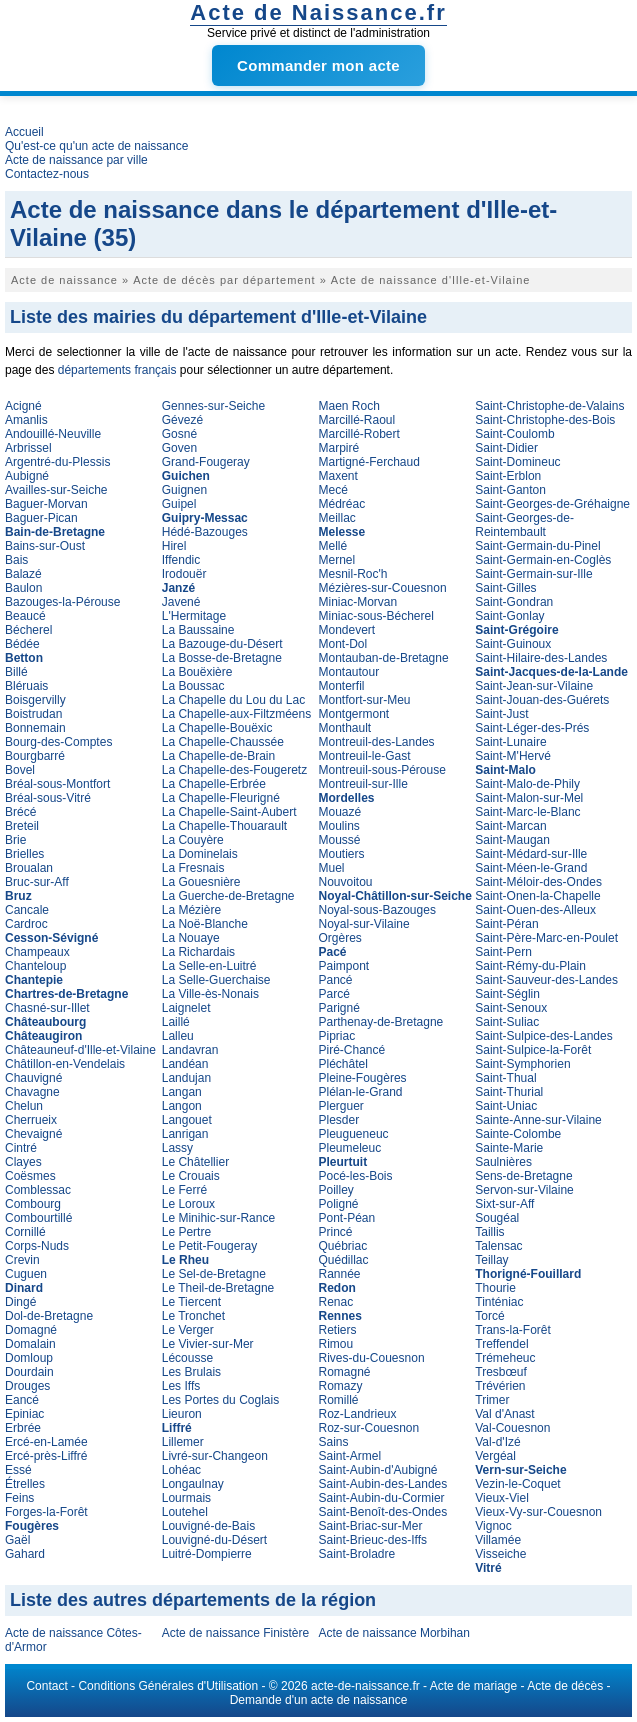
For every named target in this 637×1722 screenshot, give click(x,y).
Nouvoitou (346, 882)
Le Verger (188, 1330)
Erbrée (23, 1428)
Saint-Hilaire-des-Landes (541, 658)
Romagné (345, 1372)
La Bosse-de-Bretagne (222, 658)
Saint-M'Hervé (513, 756)
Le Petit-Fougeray (209, 1246)
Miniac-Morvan (358, 602)
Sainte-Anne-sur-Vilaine (538, 1120)
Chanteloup (35, 966)
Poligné (339, 1204)
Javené (181, 602)
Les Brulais (191, 1372)
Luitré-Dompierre (207, 1554)
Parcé (334, 994)
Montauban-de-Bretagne (384, 658)
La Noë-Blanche (205, 924)
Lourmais (186, 1498)
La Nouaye (191, 938)
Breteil (22, 826)
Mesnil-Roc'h (353, 574)
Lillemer (183, 1442)
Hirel (174, 546)
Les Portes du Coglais (220, 1400)
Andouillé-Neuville (53, 434)
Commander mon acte (318, 65)
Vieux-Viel (502, 1498)
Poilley (336, 1190)
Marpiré (339, 448)
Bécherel (28, 630)
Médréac (342, 504)
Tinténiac (499, 1302)
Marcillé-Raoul (357, 420)
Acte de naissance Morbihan (394, 1633)
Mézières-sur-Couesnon (383, 588)
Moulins (339, 826)
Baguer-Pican (41, 518)
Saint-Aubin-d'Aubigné (378, 1470)
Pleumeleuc (350, 1148)
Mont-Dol (343, 644)
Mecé (333, 490)
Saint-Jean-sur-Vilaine (534, 686)
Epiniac (24, 1414)
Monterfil (342, 686)
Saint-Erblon (508, 476)
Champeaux (37, 952)
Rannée (340, 1274)
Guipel (179, 504)
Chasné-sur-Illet (47, 1008)
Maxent (338, 476)
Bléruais (26, 686)
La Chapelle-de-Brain (218, 756)
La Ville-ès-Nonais (210, 994)
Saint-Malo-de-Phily (527, 784)
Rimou (336, 1344)
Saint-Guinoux (513, 644)
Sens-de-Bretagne (523, 1176)
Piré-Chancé (352, 1050)
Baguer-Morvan (46, 504)
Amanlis (26, 420)
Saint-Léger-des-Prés (532, 728)
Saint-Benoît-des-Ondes (383, 1512)
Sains (334, 1442)
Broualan (29, 868)
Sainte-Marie (509, 1148)
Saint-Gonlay (509, 616)
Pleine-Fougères (363, 1078)
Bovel (20, 770)
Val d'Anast (504, 1414)
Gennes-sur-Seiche (213, 406)
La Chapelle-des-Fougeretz (234, 770)
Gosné (179, 434)
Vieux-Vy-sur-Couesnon (538, 1512)
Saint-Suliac (507, 1022)
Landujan (186, 1078)
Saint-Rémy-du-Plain (530, 966)
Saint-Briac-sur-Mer (371, 1526)
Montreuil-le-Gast (365, 756)
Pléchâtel (343, 1064)
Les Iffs (181, 1386)
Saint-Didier (506, 448)
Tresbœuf (501, 1372)
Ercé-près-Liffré (46, 1456)
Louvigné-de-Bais (208, 1526)
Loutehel (185, 1512)
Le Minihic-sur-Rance (218, 1218)
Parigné (339, 1008)
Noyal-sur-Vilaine (364, 924)
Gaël (17, 1540)
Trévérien (500, 1386)
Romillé (339, 1400)
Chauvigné (33, 1078)
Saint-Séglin (507, 994)
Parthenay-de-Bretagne (381, 1022)
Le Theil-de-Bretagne (218, 1288)
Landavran (190, 1050)
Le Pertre (186, 1232)
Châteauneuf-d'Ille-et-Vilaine (80, 1050)
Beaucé (25, 616)
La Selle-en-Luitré (209, 966)
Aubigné (27, 476)
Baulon (23, 588)
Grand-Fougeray (206, 462)
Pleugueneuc (354, 1134)
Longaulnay (193, 1484)
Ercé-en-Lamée (46, 1442)
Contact (46, 1686)
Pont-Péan (347, 1218)
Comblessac (38, 1190)
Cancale (27, 910)
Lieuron (182, 1414)
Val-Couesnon (512, 1428)
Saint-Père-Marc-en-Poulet (546, 938)
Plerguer (341, 1106)
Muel (332, 868)
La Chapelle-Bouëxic (217, 728)
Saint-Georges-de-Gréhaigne (552, 504)
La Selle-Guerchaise (216, 980)
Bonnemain (35, 728)
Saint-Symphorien (522, 1064)
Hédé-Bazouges (205, 532)
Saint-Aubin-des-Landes (383, 1484)
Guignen (184, 490)
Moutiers (342, 854)
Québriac (343, 1246)
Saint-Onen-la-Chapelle (537, 896)
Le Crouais (191, 1176)
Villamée (498, 1540)
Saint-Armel (350, 1456)
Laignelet (186, 1008)
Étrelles (25, 1484)
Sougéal (497, 1218)
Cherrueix (31, 1120)
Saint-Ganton (510, 490)
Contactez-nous (47, 174)
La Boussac (193, 686)
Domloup (29, 1358)
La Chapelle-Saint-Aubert (229, 812)
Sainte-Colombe (518, 1134)
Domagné (31, 1330)
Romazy (341, 1386)
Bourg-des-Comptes (58, 742)
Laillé (176, 1022)
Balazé (23, 574)
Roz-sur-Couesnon (369, 1428)
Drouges (27, 1386)
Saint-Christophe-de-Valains (549, 406)
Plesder (339, 1120)
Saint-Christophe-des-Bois (545, 420)
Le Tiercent (191, 1302)
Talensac (498, 1246)
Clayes (23, 1162)
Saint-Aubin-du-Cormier (382, 1498)
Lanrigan (185, 1134)
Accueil (24, 132)
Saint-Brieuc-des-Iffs (373, 1540)
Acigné (23, 406)
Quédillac (344, 1260)
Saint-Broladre (357, 1554)
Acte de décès (565, 1686)
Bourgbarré (35, 756)
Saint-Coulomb (514, 434)
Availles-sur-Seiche (56, 490)
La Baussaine (198, 630)
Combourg (33, 1204)
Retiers (338, 1330)
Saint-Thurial (509, 1092)
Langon (182, 1106)
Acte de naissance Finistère (235, 1633)
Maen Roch (349, 406)
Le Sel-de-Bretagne (214, 1274)
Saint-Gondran (514, 602)
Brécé (20, 812)
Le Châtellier (195, 1162)
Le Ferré (184, 1190)
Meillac (337, 518)
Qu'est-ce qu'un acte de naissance (96, 146)
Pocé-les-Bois (356, 1176)
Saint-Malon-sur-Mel (529, 798)
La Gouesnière (201, 882)
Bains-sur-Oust (45, 546)
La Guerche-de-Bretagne (228, 896)
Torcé (489, 1316)
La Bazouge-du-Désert (222, 644)
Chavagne (32, 1092)
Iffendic (181, 560)
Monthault (345, 728)
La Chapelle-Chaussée (223, 742)
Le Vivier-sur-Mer (208, 1344)
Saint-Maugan (512, 840)
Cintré (21, 1148)
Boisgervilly (35, 700)
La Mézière (191, 910)
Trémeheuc (505, 1358)
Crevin (22, 1260)
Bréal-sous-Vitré (48, 798)
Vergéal (495, 1456)
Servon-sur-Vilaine (524, 1190)
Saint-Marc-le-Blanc (527, 812)
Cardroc (26, 924)
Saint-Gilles (505, 588)
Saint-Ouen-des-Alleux (535, 910)
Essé (18, 1470)
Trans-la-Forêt (513, 1330)
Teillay (491, 1260)
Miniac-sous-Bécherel (376, 616)
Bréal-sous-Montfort (57, 784)
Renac (336, 1302)
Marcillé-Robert (359, 434)
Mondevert (347, 630)
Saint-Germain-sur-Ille (533, 574)
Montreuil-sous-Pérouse (382, 770)
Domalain (30, 1344)
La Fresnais (193, 868)
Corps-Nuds (37, 1246)
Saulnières (503, 1162)
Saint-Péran (506, 924)
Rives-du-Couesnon (372, 1358)
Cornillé (25, 1232)
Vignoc (493, 1526)
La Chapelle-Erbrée (214, 784)
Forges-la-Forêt (46, 1512)
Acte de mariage (473, 1686)
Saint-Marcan (510, 826)
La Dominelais (200, 854)
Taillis (489, 1232)
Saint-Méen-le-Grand (531, 868)
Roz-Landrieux (358, 1414)
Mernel (337, 560)
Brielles (24, 854)
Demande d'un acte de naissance (319, 1700)
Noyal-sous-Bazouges (377, 910)
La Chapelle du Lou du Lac (233, 700)
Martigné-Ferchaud (369, 462)
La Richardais (198, 952)
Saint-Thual (505, 1078)
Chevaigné (33, 1134)
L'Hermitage (194, 616)
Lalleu (178, 1036)
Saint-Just (501, 714)
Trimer (492, 1400)
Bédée (22, 644)
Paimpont (344, 966)
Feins (19, 1498)
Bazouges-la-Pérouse (62, 602)
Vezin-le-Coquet (517, 1484)
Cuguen (26, 1274)
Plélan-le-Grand (361, 1092)
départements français (117, 370)
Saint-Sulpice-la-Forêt (533, 1050)
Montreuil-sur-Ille (363, 784)
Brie (15, 840)
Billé (16, 672)
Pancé (336, 980)
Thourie (495, 1288)
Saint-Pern (503, 952)
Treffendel (501, 1344)
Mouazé (340, 812)
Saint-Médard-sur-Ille (531, 854)
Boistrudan (33, 714)
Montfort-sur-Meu (365, 700)
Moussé (340, 840)
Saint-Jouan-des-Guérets (542, 700)
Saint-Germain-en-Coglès (543, 560)
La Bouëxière (197, 672)
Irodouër (184, 574)
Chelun (24, 1106)
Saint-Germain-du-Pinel (537, 546)
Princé (336, 1232)
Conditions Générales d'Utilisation (168, 1686)
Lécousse (187, 1358)
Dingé (20, 1302)
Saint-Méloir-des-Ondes (538, 882)
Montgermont (354, 714)
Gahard (25, 1554)
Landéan (185, 1064)
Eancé (22, 1400)
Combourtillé (38, 1218)
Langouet (187, 1120)
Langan (182, 1092)
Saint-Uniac (506, 1106)
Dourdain (29, 1372)
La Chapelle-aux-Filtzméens (236, 714)
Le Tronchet (193, 1316)
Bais (16, 560)
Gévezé (182, 420)
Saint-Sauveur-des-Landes (546, 980)
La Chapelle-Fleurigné (221, 798)
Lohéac (181, 1470)
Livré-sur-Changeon (215, 1456)
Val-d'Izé (497, 1442)
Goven (179, 448)
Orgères (340, 938)
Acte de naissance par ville (76, 160)
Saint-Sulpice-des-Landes (543, 1036)
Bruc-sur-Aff (37, 882)
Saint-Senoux (511, 1008)
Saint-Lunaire (510, 742)
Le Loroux (188, 1204)
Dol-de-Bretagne (49, 1316)
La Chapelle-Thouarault (224, 826)
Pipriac (337, 1036)
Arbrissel (28, 448)
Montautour (349, 672)
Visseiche (500, 1554)
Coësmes (30, 1176)
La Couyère (193, 840)
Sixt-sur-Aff (504, 1204)
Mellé (333, 546)
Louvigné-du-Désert (214, 1540)
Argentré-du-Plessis (57, 462)
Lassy (177, 1148)
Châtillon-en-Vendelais (65, 1064)
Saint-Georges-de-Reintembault (524, 525)
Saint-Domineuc (517, 462)
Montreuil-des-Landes (377, 742)
